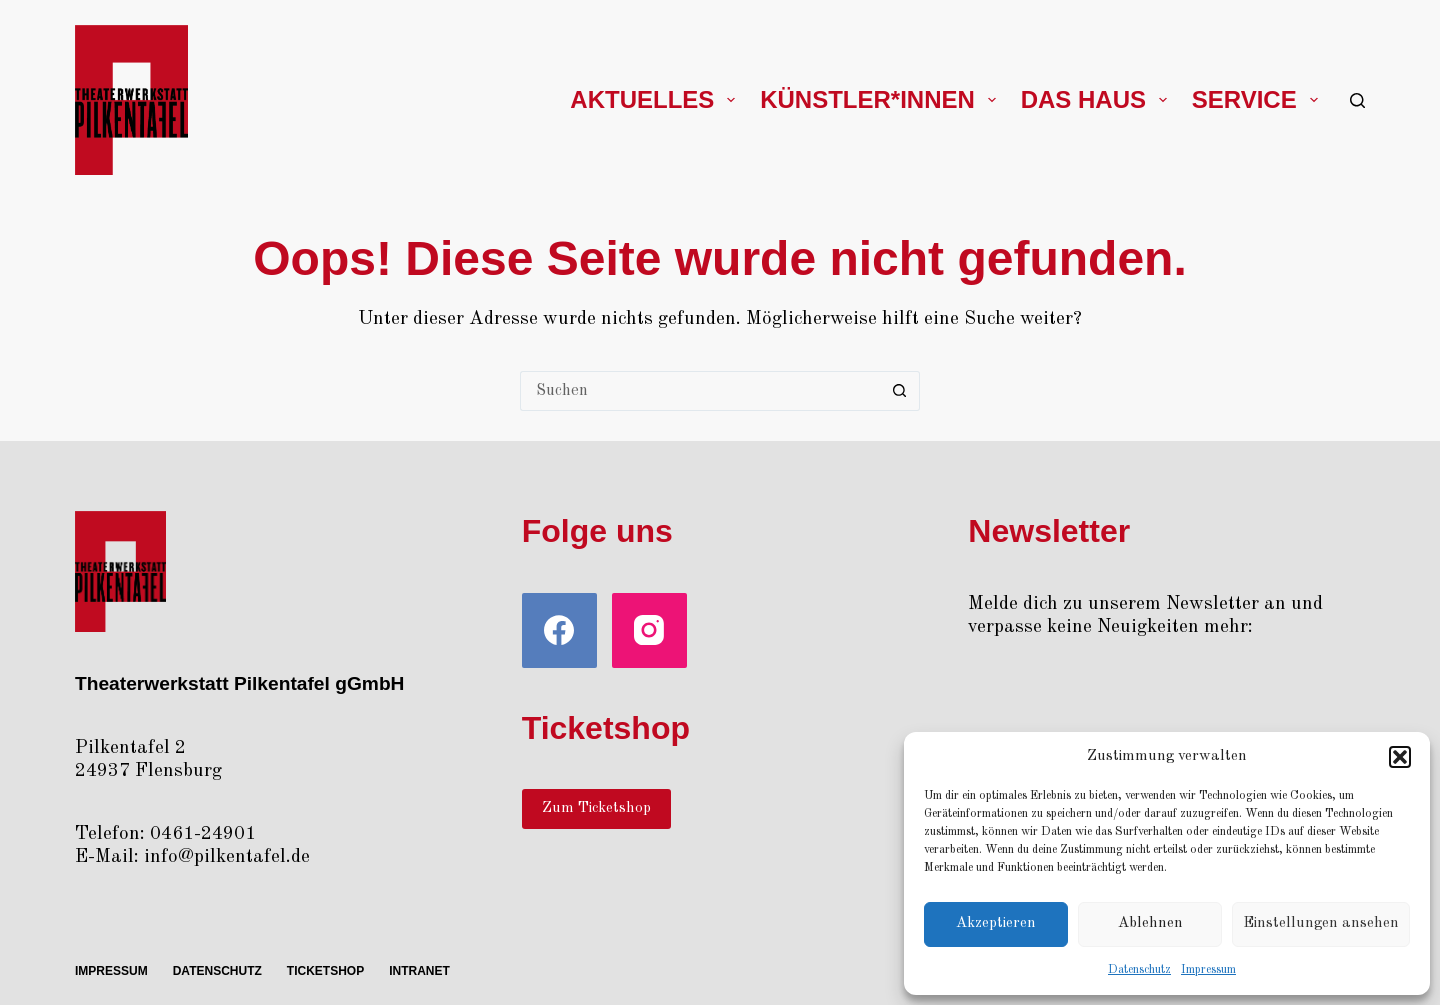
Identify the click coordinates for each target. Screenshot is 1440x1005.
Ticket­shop (325, 971)
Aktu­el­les (656, 99)
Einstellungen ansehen (1321, 923)
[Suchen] (1357, 100)
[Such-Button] (900, 391)
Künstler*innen (881, 99)
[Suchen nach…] (700, 391)
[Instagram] (649, 630)
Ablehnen (1150, 923)
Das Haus (1098, 99)
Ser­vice (1259, 99)
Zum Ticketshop (596, 808)
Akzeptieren (996, 923)
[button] (1400, 757)
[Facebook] (559, 630)
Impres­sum (1208, 970)
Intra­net (419, 971)
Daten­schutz (1139, 970)
